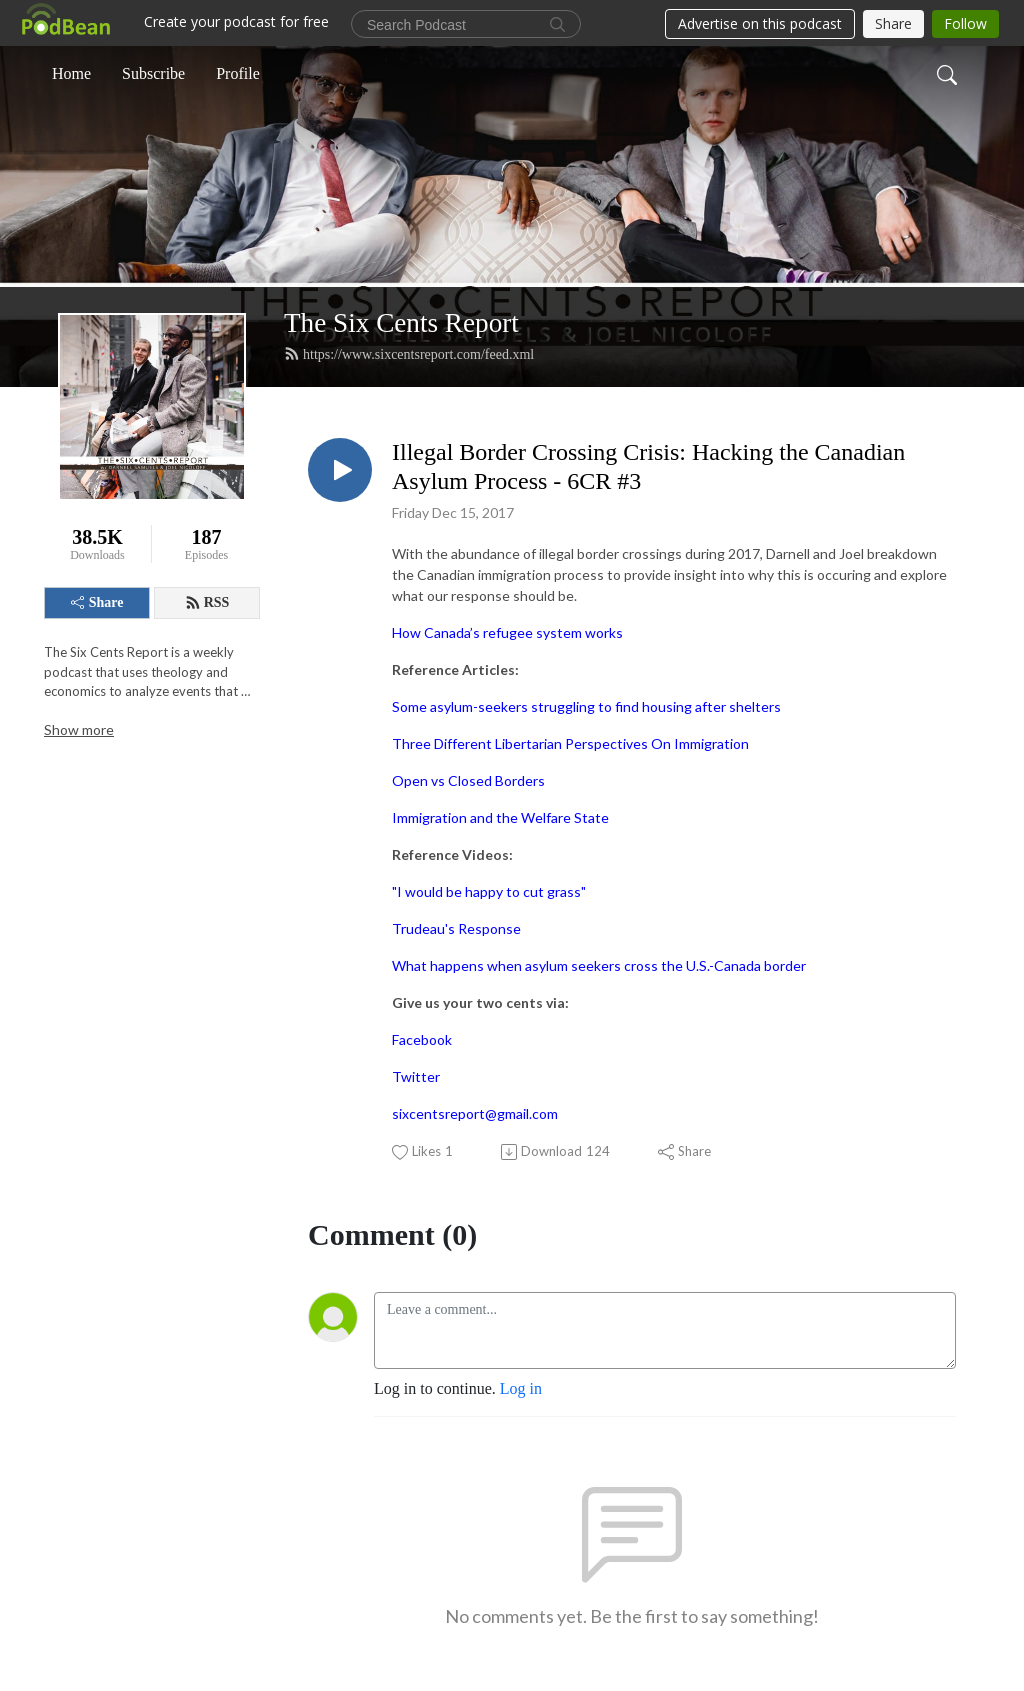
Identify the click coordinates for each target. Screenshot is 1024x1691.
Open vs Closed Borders (468, 780)
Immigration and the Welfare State (500, 817)
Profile (238, 73)
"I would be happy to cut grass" (489, 891)
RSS (207, 603)
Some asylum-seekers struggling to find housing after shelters (586, 706)
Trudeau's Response (456, 928)
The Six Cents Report (401, 323)
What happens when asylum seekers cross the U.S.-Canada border (599, 965)
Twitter (416, 1076)
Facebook (422, 1039)
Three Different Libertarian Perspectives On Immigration (570, 743)
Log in (521, 1388)
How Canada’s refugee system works (507, 632)
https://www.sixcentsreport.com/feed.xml (409, 354)
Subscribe (153, 73)
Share (97, 602)
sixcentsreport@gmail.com (475, 1113)
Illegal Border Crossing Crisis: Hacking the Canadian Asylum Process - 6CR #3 (648, 466)
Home (71, 73)
